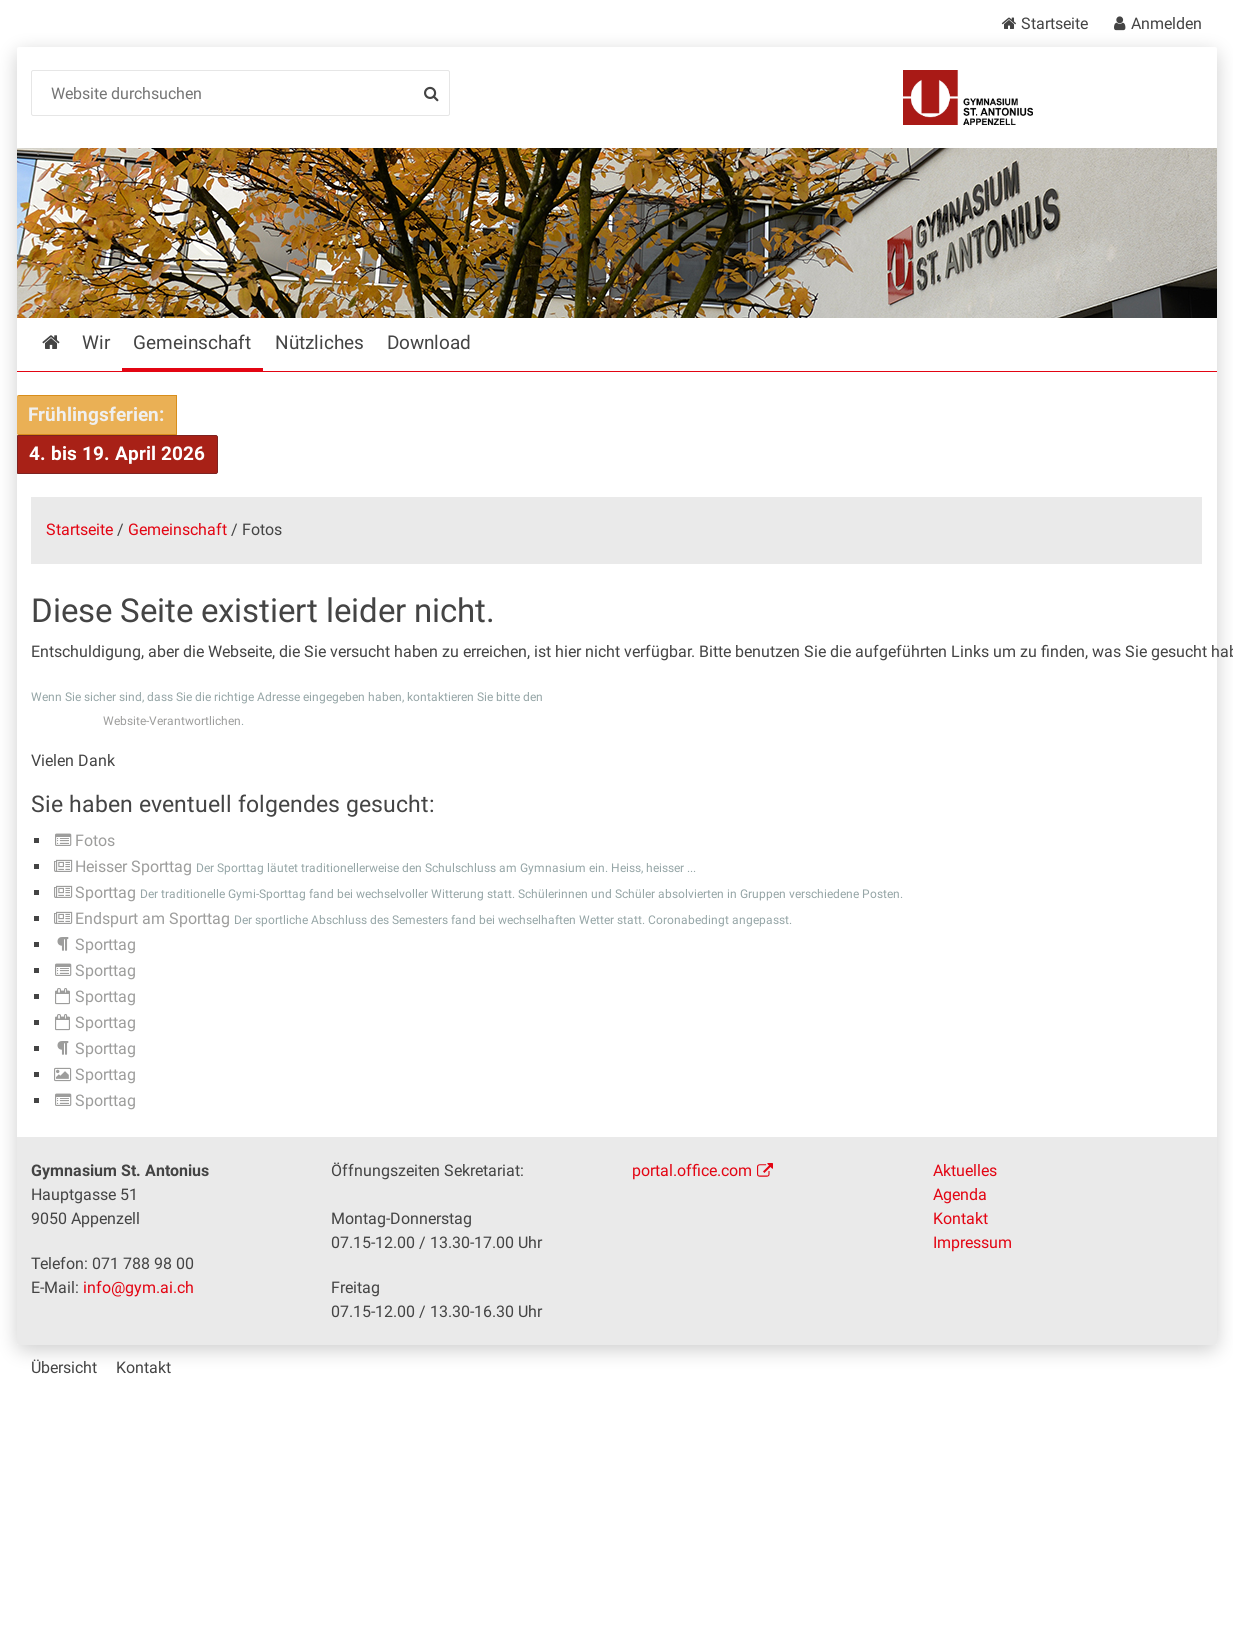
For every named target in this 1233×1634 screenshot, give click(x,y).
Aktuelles (965, 1170)
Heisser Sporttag (133, 866)
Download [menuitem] (429, 342)
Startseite (1054, 23)
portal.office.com (692, 1170)
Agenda (960, 1194)
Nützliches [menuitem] (319, 342)
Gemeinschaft (177, 529)
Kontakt (960, 1218)
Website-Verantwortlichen (172, 721)
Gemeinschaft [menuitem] (192, 342)
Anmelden (1166, 23)
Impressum (972, 1242)
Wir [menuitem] (96, 342)
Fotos (95, 840)
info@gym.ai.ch (138, 1287)
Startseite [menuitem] (65, 342)
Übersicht (64, 1367)
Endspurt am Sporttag (152, 918)
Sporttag (105, 892)
